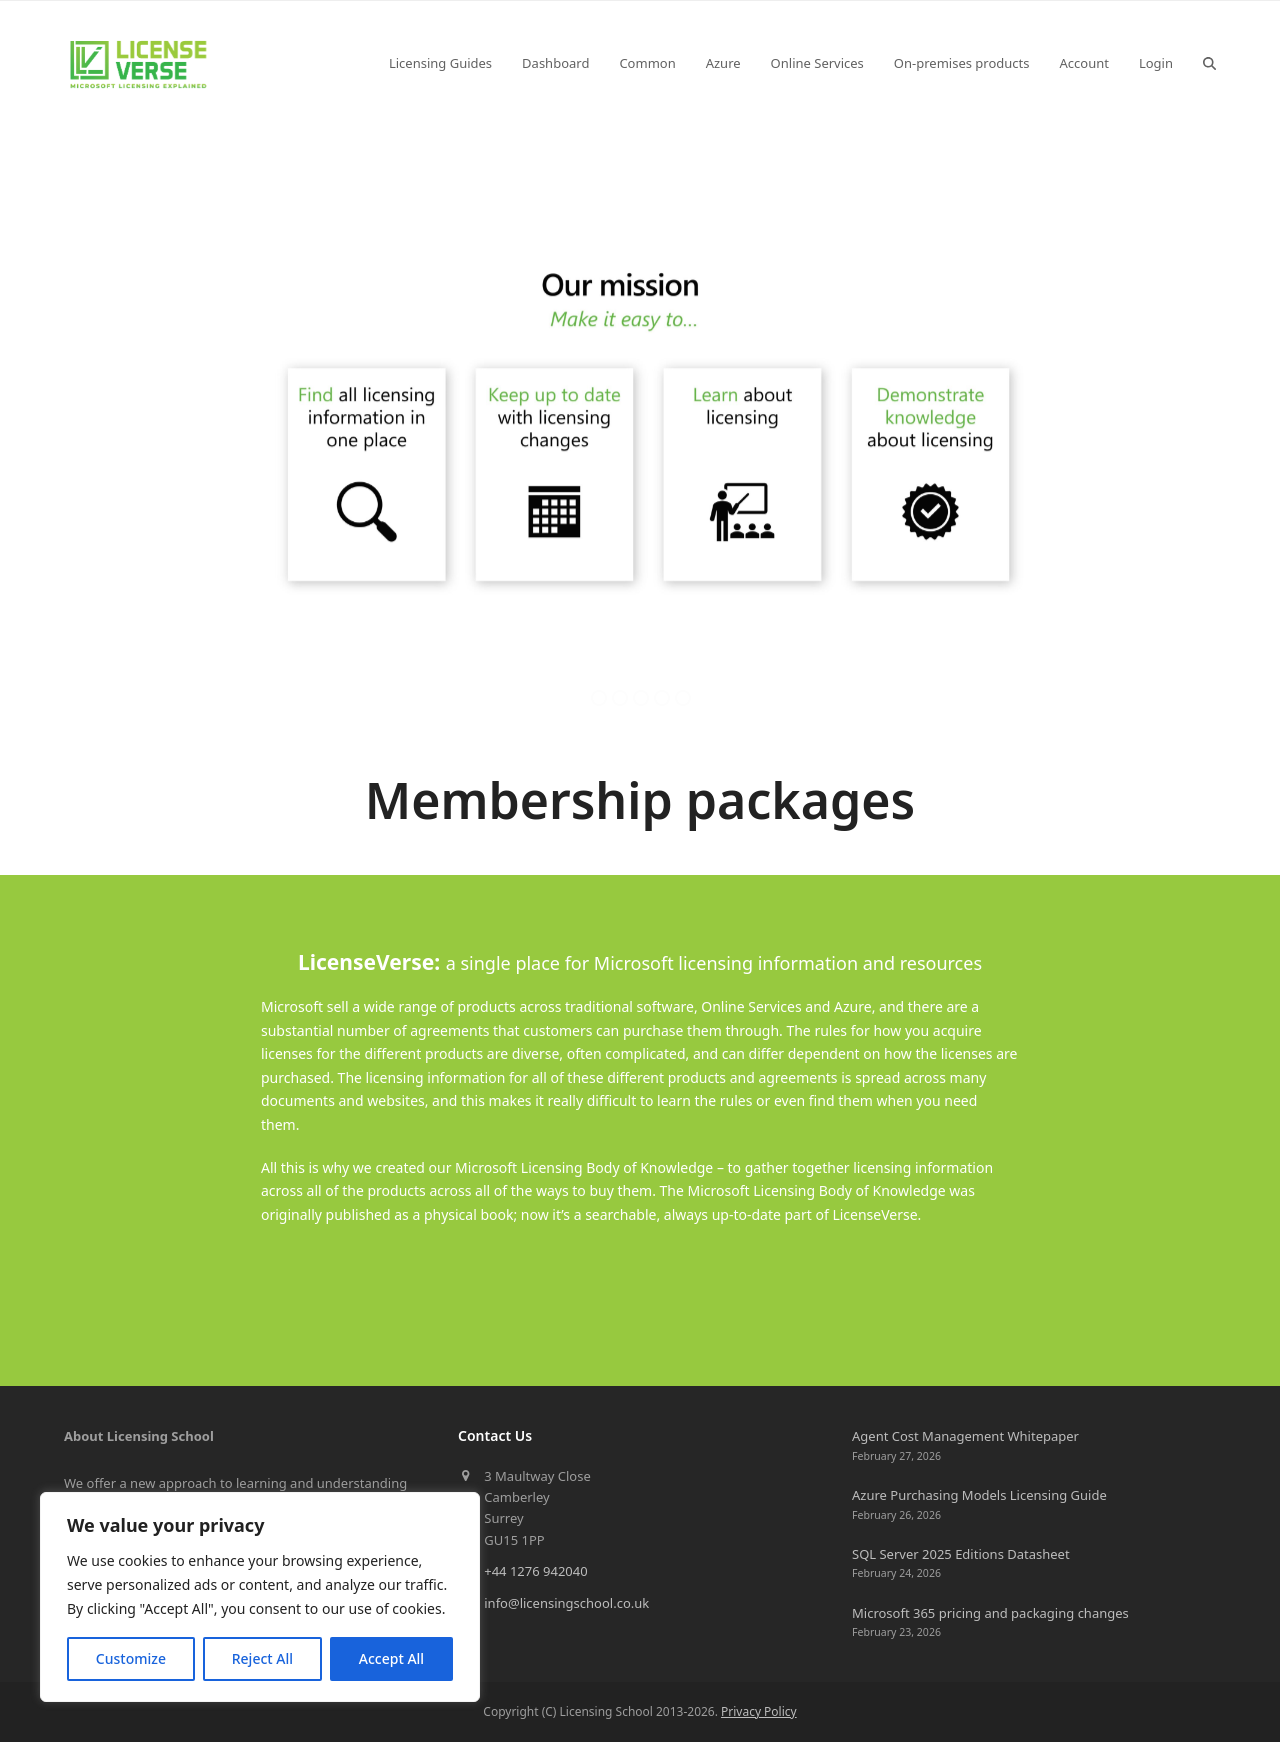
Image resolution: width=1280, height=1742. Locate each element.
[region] (260, 1597)
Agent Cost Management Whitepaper (965, 1436)
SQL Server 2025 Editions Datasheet (961, 1554)
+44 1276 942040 (535, 1571)
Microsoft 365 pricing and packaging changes (990, 1613)
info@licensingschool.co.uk (566, 1603)
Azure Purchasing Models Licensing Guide (979, 1495)
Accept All (391, 1658)
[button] (1209, 63)
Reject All (262, 1658)
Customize (131, 1658)
